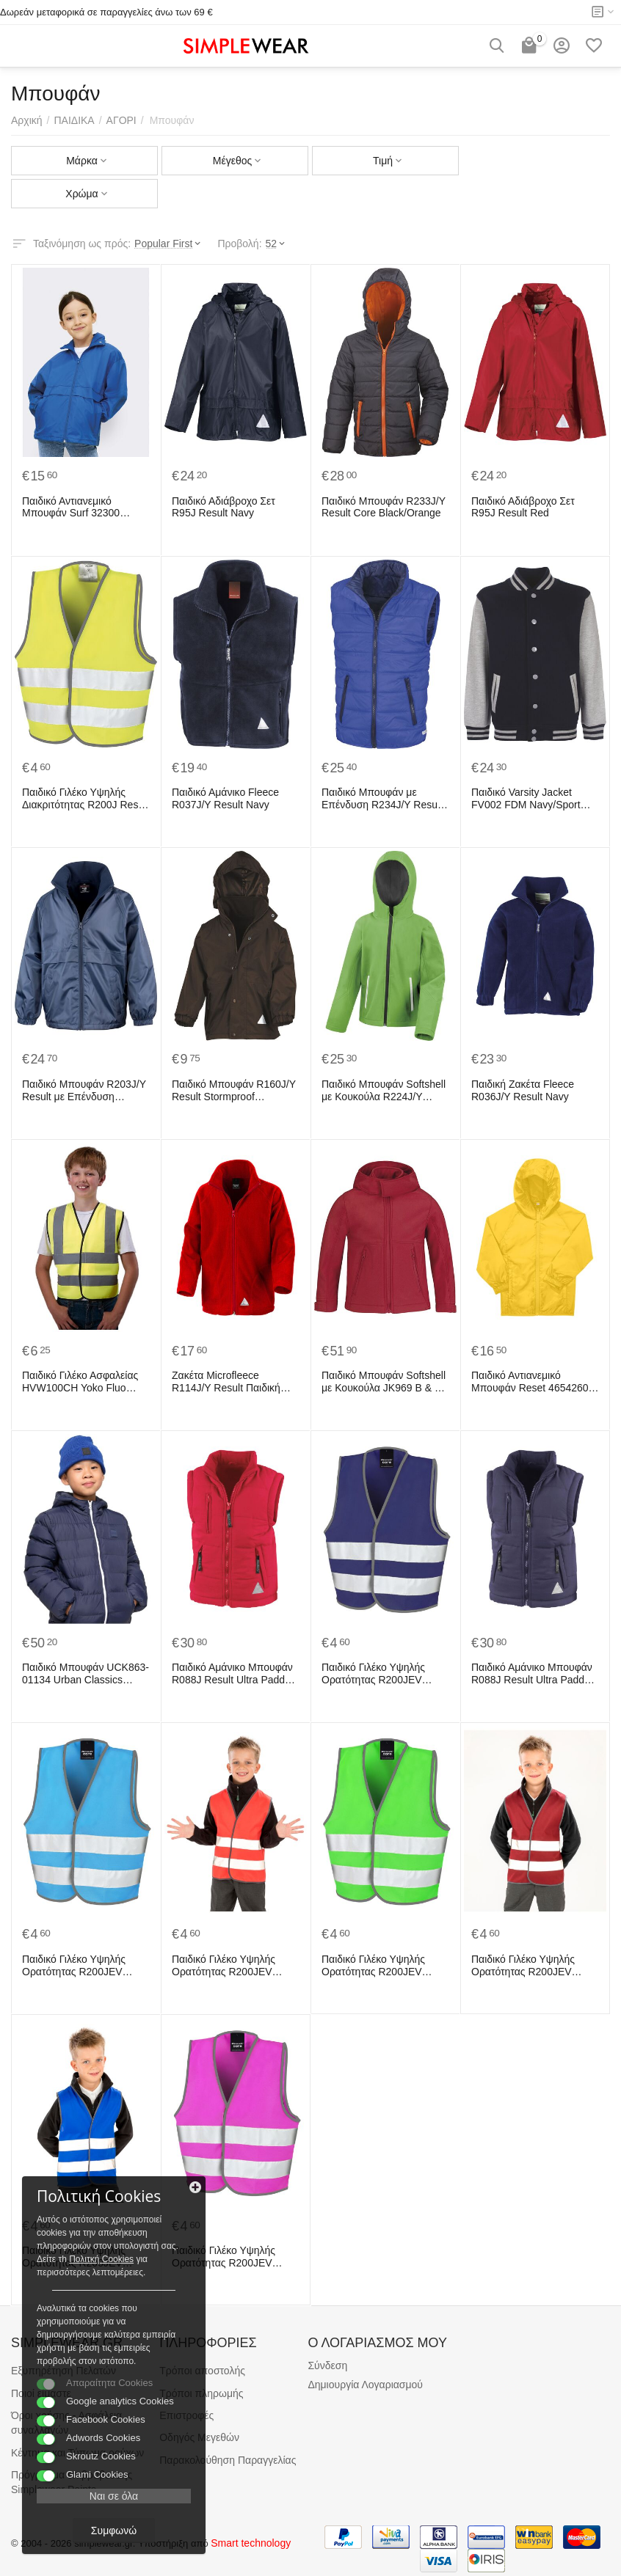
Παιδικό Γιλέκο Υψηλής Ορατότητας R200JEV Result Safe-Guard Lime (377, 1965)
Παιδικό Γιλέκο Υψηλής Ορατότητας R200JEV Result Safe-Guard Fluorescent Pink (223, 2256)
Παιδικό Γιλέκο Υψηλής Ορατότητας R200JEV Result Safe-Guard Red (225, 1965)
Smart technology (251, 2543)
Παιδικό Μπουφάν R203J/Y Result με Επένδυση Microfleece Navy (84, 1090)
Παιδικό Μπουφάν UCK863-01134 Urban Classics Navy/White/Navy (85, 1673)
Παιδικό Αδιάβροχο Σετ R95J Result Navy (223, 507)
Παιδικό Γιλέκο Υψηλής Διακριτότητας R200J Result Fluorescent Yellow (85, 798)
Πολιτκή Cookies (101, 2259)
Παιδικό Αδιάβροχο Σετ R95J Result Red (523, 507)
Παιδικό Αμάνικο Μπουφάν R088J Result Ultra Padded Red (234, 1673)
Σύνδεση (327, 2365)
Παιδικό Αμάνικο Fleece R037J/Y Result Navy (225, 798)
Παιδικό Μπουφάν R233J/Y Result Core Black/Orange (384, 507)
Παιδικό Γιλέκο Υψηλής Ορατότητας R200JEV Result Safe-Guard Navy (377, 1673)
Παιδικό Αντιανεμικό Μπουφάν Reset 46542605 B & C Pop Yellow (532, 1381)
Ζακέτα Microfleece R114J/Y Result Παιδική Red (226, 1381)
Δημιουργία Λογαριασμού (365, 2384)
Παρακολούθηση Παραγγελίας (227, 2460)
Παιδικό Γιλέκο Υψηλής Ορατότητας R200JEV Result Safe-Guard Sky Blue (74, 1965)
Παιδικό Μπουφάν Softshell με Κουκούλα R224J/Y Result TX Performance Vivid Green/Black (384, 1090)
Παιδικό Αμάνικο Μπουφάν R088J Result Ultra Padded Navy (533, 1673)
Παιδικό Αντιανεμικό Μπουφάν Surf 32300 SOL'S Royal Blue (71, 507)
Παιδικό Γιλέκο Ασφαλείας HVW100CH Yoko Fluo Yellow (80, 1381)
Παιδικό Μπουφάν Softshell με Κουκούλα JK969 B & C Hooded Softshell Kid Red (384, 1381)
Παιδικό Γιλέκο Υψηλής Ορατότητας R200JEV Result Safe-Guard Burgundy (523, 1965)
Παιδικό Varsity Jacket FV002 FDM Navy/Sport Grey (526, 798)
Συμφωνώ (114, 2530)
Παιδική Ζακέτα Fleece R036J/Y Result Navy (522, 1090)
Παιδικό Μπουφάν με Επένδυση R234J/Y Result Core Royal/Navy (382, 798)
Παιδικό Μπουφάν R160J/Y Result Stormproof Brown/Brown (234, 1090)
